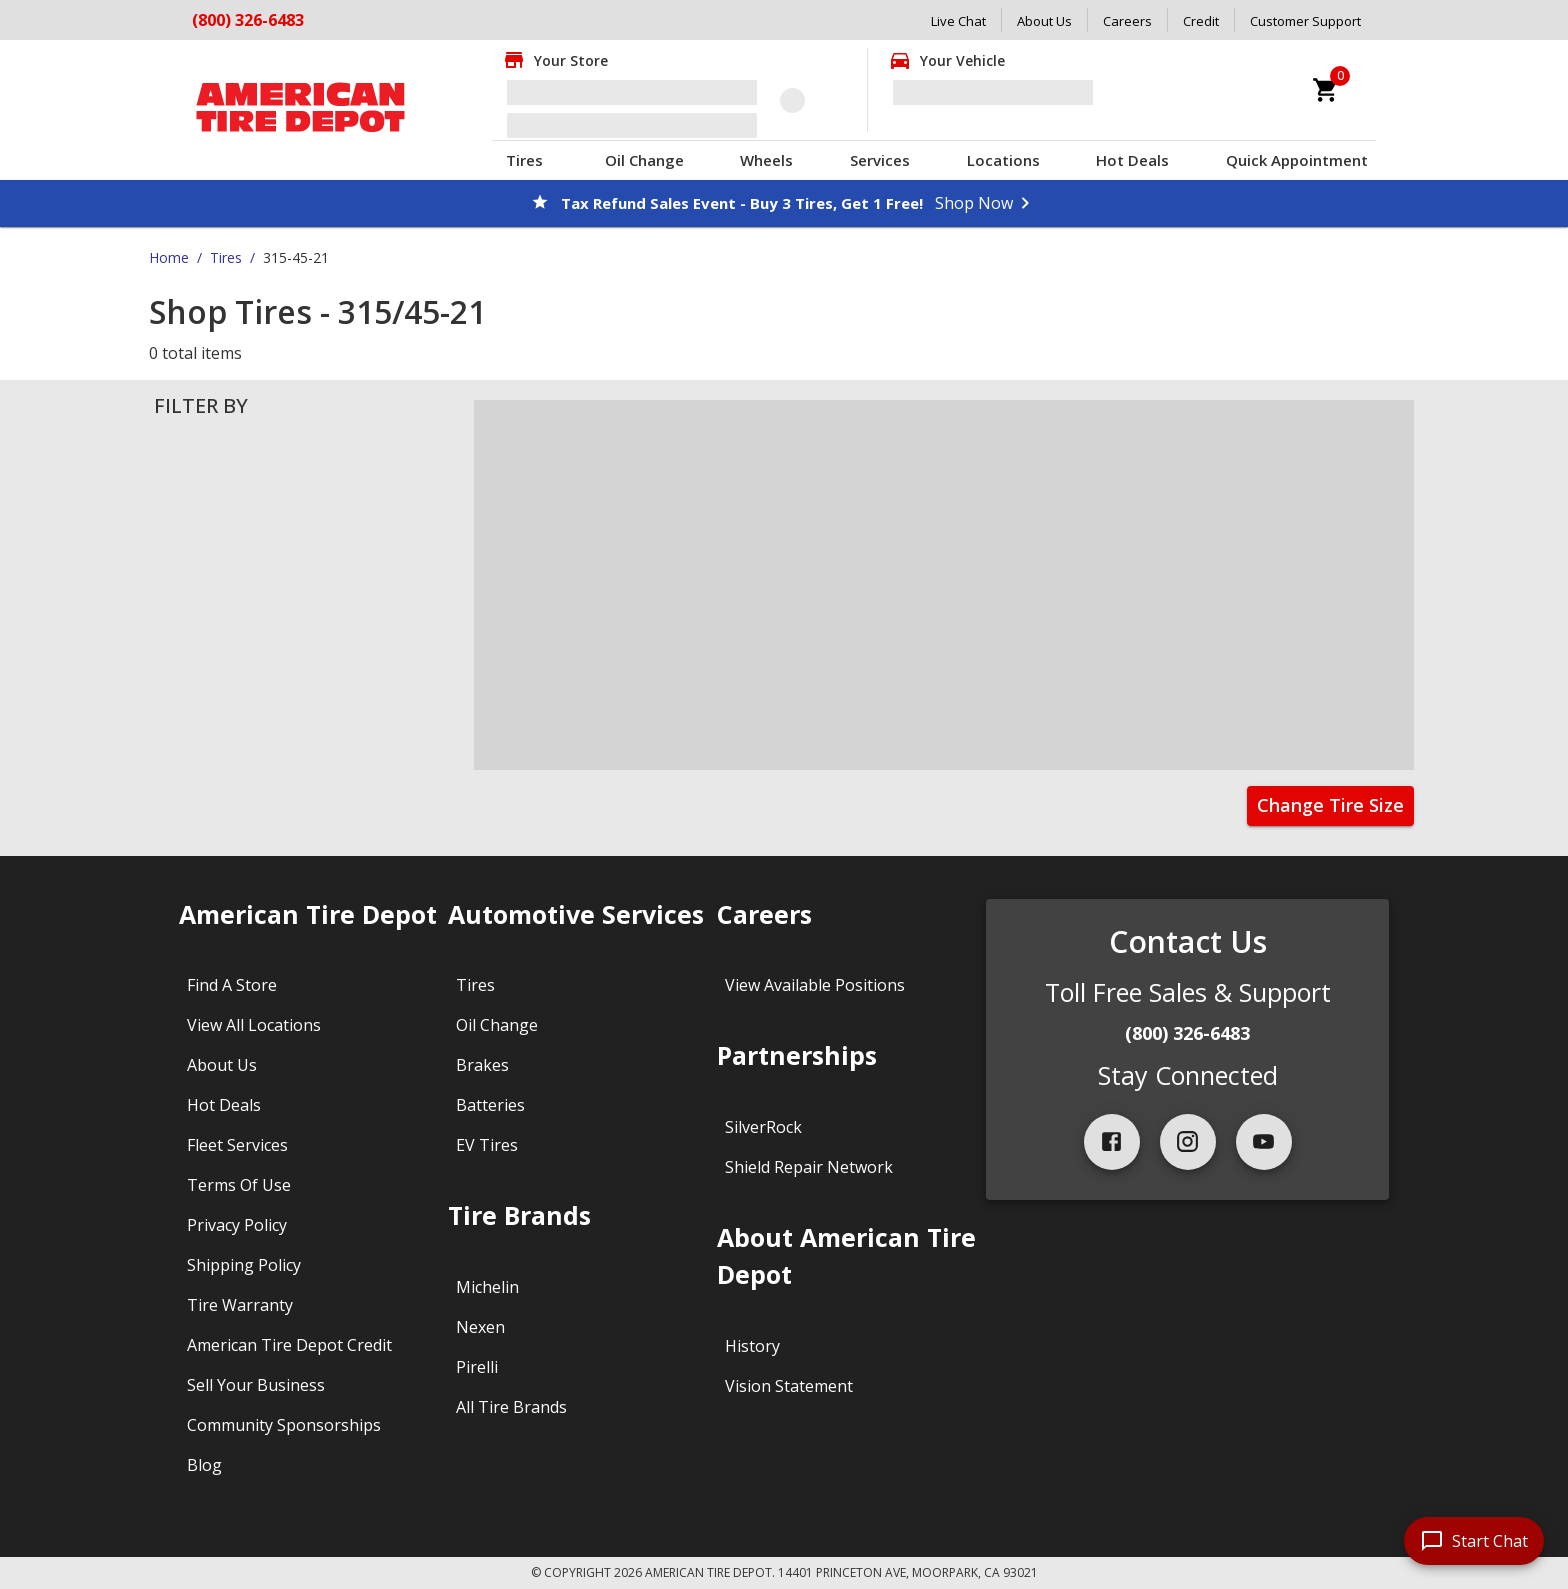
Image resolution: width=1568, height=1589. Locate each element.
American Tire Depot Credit (289, 1345)
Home (169, 257)
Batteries (490, 1105)
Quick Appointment (1297, 160)
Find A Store (232, 985)
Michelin (487, 1287)
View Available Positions (815, 985)
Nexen (480, 1327)
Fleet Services (237, 1145)
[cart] (1326, 90)
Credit (1201, 21)
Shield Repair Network (809, 1167)
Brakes (482, 1065)
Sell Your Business (256, 1385)
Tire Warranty (240, 1305)
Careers (1127, 21)
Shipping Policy (244, 1265)
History (752, 1346)
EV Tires (487, 1145)
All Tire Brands (511, 1407)
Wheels (766, 160)
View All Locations (254, 1025)
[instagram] (1188, 1142)
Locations (1003, 160)
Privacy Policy (237, 1225)
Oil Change (644, 160)
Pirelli (477, 1367)
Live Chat (958, 21)
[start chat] (1474, 1541)
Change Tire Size (1330, 805)
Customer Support (1305, 21)
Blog (204, 1465)
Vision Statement (789, 1386)
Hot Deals (1132, 160)
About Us (1044, 21)
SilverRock (763, 1127)
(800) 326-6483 (248, 20)
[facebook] (1112, 1142)
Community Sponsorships (284, 1425)
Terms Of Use (239, 1185)
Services (880, 160)
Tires (524, 160)
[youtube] (1264, 1142)
